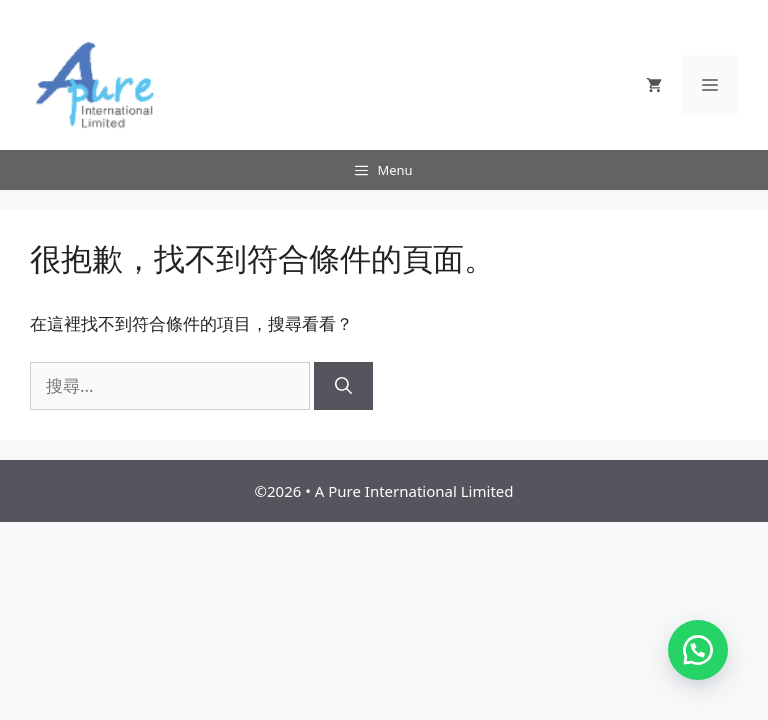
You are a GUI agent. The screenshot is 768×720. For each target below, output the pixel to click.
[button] (698, 650)
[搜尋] (343, 386)
